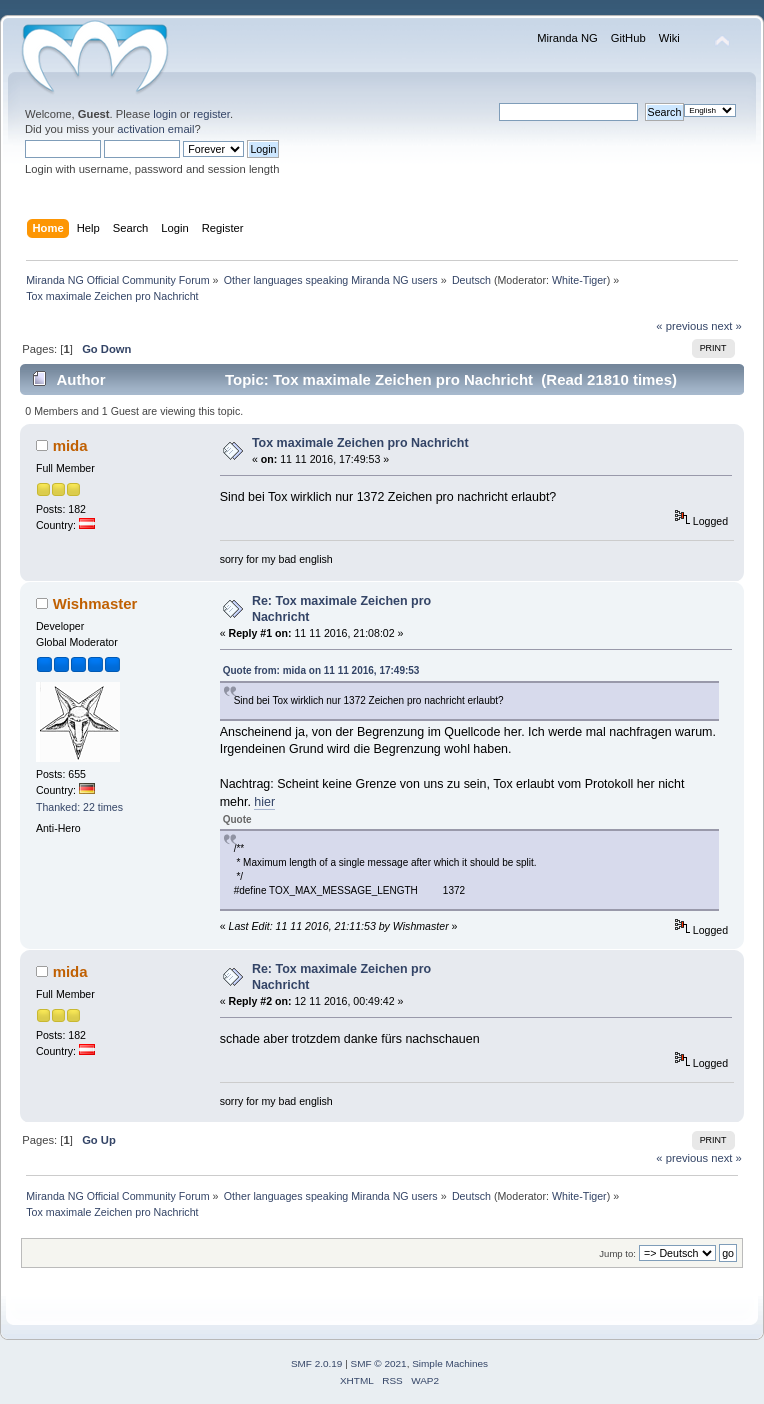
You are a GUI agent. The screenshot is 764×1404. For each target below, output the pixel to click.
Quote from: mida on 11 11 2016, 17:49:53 (321, 670)
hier (264, 802)
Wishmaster (95, 603)
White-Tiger (579, 280)
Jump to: (617, 1253)
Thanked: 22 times (79, 807)
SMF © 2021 (379, 1363)
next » (726, 326)
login (165, 114)
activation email (155, 129)
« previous (682, 326)
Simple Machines (450, 1363)
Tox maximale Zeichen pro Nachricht (360, 443)
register (211, 114)
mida (70, 445)
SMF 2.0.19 (317, 1363)
